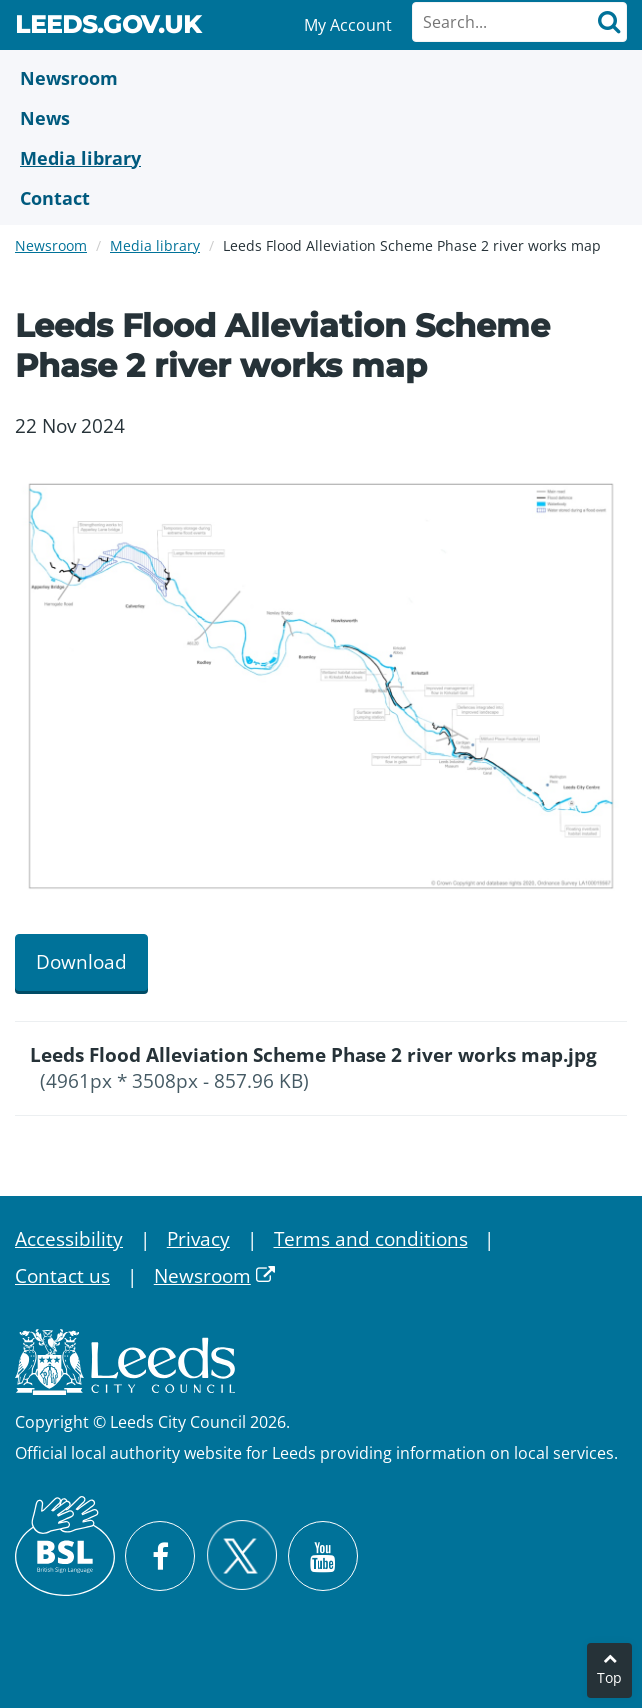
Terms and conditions (371, 1239)
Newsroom (51, 245)
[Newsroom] (321, 78)
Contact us (62, 1276)
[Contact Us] (321, 198)
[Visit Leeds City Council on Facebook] (160, 1556)
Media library (155, 245)
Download (81, 962)
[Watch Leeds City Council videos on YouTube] (323, 1556)
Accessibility (69, 1239)
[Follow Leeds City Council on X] (241, 1555)
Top (609, 1677)
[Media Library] (321, 158)
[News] (321, 118)
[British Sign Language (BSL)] (65, 1546)
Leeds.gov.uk (108, 28)
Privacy (198, 1239)
